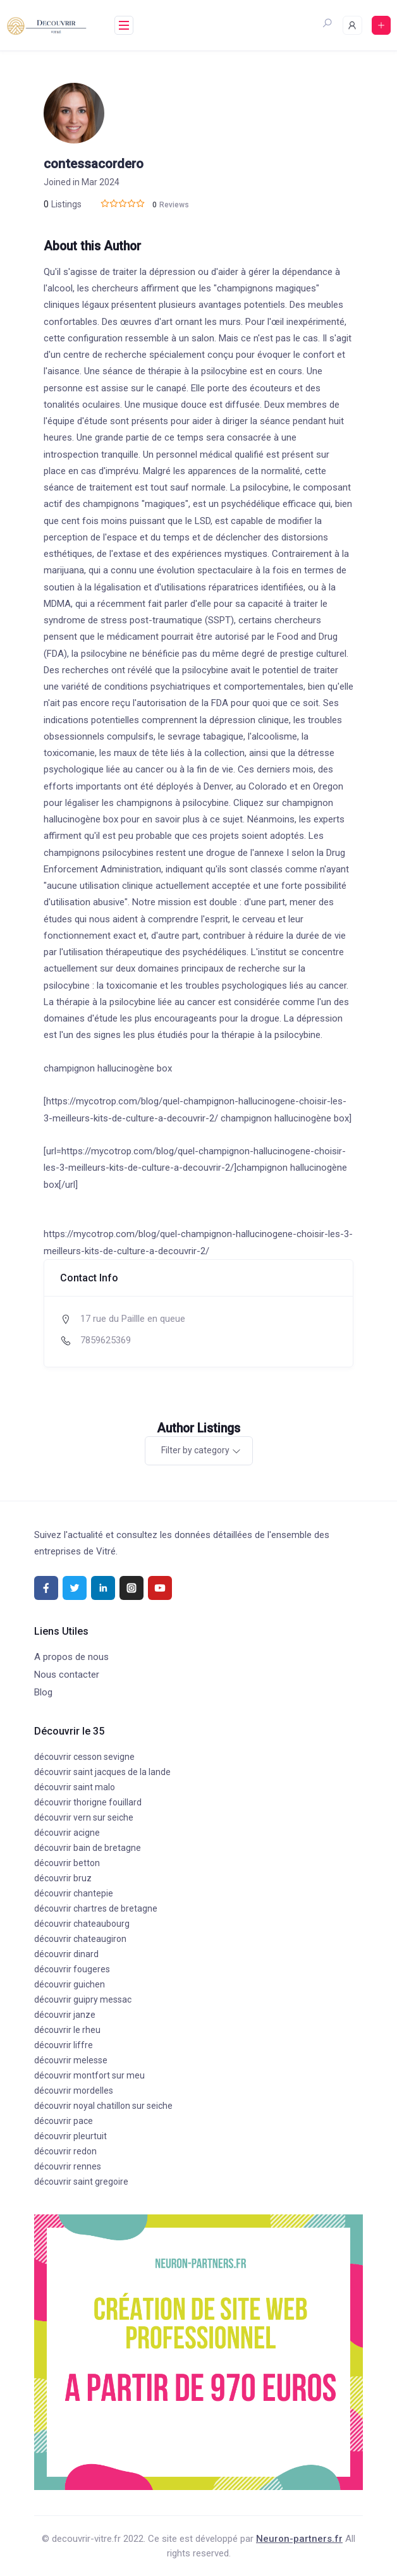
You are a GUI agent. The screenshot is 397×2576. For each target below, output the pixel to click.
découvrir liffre (63, 2045)
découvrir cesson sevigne (84, 1757)
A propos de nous (71, 1657)
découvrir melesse (70, 2060)
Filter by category (195, 1450)
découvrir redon (65, 2151)
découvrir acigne (67, 1833)
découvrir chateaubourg (82, 1924)
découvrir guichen (69, 1984)
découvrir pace (63, 2121)
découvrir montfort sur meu (89, 2075)
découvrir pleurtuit (70, 2136)
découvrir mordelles (73, 2090)
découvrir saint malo (74, 1787)
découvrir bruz (63, 1878)
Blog (43, 1692)
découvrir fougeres (72, 1969)
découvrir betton (67, 1863)
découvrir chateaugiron (80, 1939)
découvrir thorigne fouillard (88, 1802)
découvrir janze (64, 2015)
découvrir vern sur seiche (83, 1817)
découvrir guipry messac (82, 1999)
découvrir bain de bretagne (87, 1848)
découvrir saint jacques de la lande (102, 1772)
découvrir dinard (66, 1954)
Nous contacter (66, 1674)
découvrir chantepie (73, 1893)
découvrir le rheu (67, 2030)
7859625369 (105, 1340)
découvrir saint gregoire (81, 2181)
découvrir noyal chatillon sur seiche (103, 2106)
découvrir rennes (67, 2166)
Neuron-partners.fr (299, 2538)
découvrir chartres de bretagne (95, 1908)
